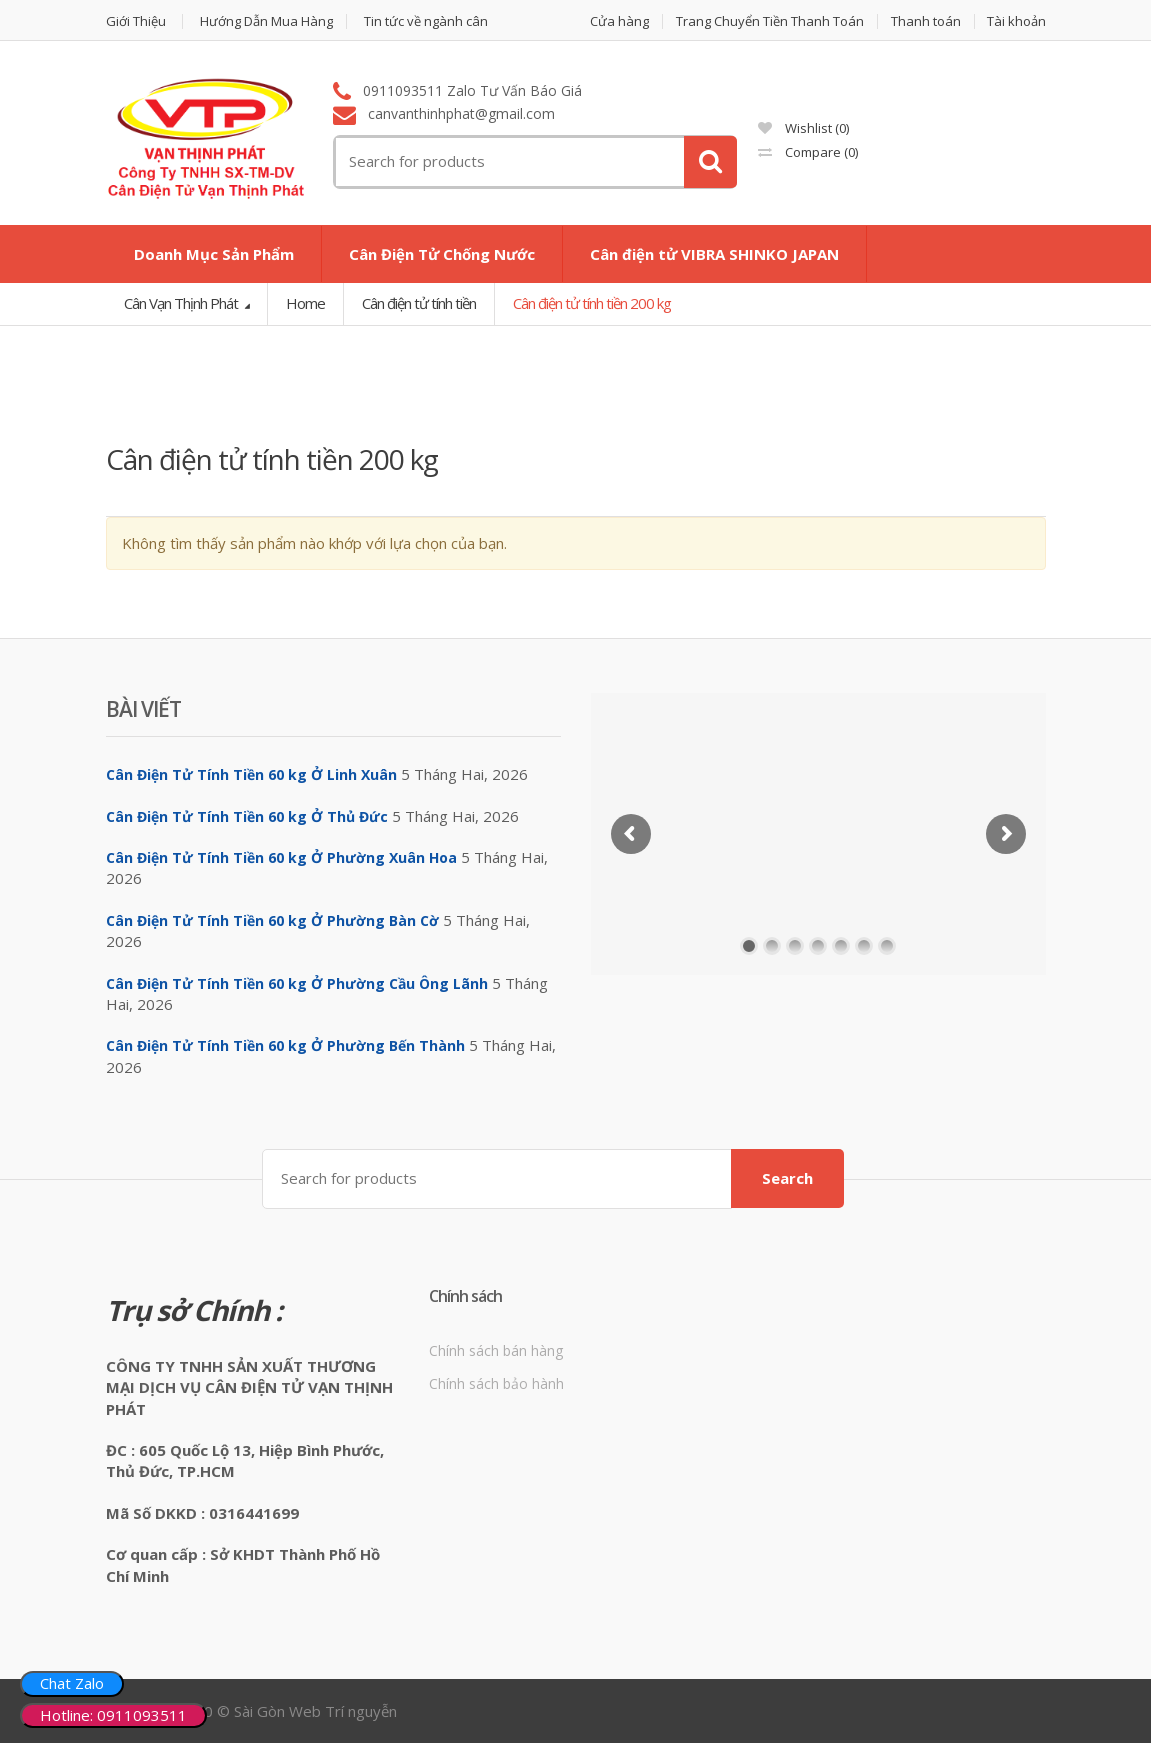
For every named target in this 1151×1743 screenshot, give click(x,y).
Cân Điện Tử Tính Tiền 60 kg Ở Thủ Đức (247, 816)
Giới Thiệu (136, 21)
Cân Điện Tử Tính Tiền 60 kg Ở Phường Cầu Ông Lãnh (297, 983)
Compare (808, 152)
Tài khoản (1016, 21)
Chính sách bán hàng (496, 1350)
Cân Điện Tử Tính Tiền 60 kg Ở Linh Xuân (251, 774)
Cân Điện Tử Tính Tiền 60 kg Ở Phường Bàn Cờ (272, 920)
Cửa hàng (619, 21)
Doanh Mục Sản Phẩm (214, 254)
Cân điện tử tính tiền (419, 303)
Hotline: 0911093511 (113, 1715)
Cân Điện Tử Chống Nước (442, 254)
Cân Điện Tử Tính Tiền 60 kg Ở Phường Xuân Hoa (281, 857)
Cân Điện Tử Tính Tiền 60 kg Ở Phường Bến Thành (285, 1045)
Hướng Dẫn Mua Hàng (266, 21)
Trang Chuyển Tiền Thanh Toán (770, 21)
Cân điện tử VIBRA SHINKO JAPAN (714, 254)
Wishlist (803, 128)
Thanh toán (926, 21)
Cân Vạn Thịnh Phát (182, 303)
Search (787, 1178)
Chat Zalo (72, 1683)
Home (305, 303)
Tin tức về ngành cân (426, 21)
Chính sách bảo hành (496, 1383)
